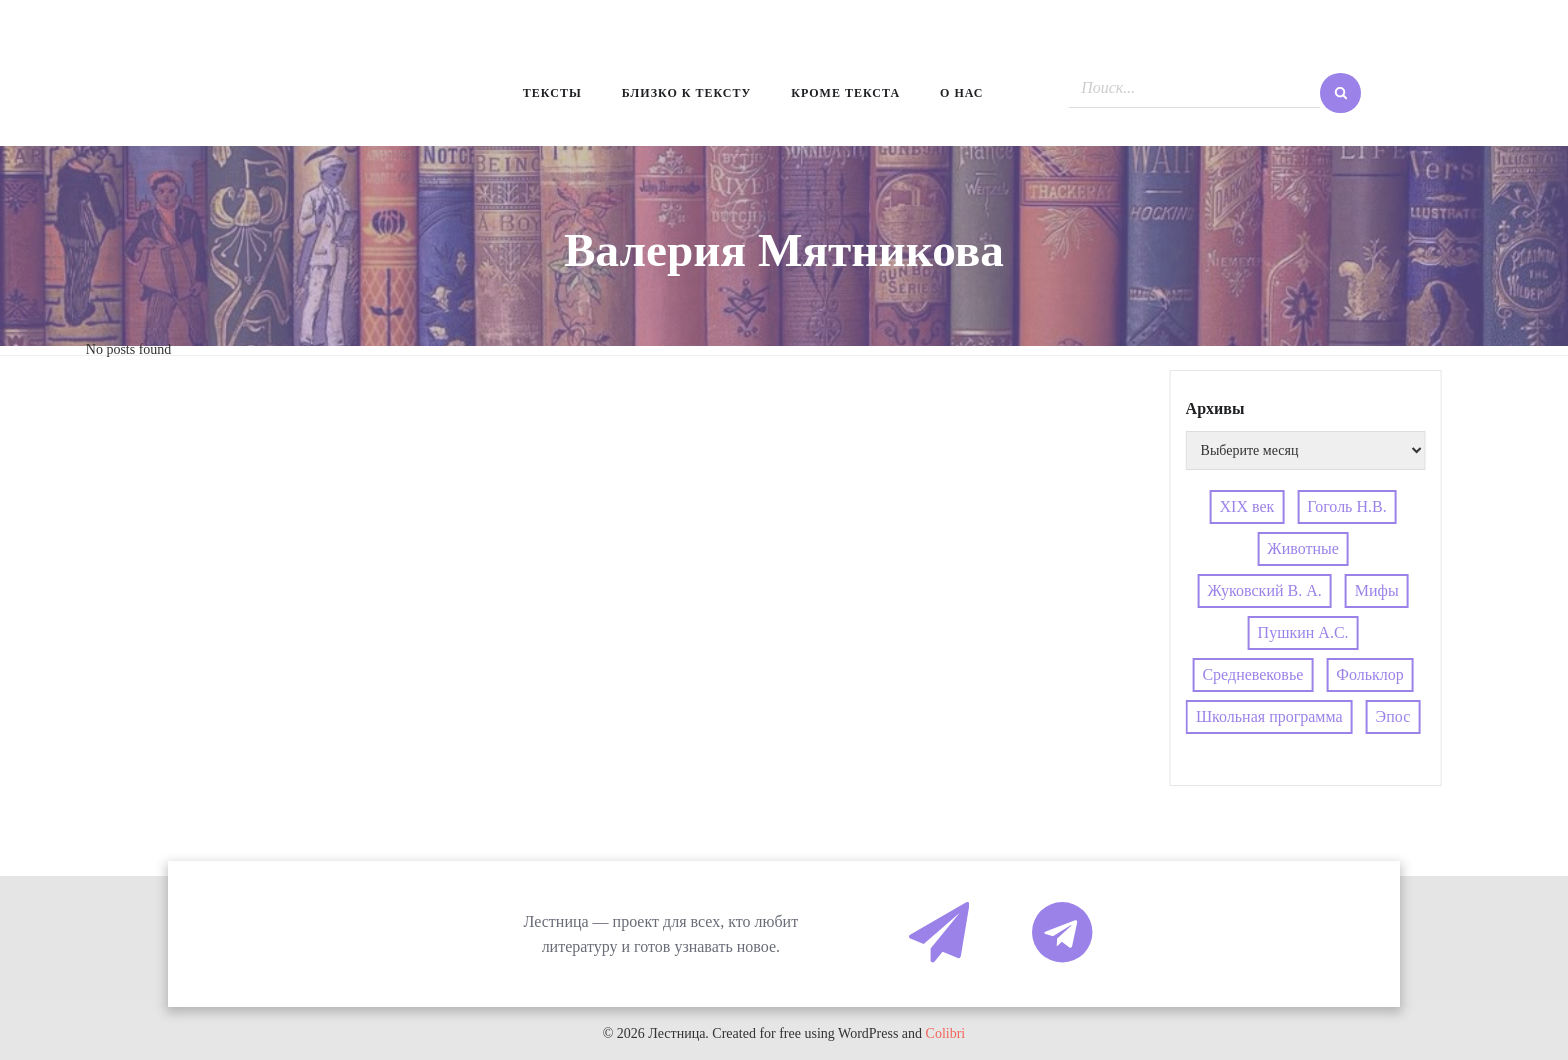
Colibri (946, 1033)
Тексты (552, 93)
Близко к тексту (687, 93)
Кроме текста (845, 93)
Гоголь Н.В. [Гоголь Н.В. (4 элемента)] (1346, 506)
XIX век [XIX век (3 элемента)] (1247, 506)
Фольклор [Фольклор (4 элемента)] (1369, 674)
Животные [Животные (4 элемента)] (1303, 548)
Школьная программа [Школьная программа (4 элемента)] (1269, 716)
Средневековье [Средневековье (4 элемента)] (1252, 674)
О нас (961, 93)
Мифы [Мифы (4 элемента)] (1377, 590)
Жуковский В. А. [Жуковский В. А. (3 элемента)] (1265, 590)
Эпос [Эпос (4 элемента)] (1393, 716)
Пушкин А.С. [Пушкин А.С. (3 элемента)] (1303, 632)
